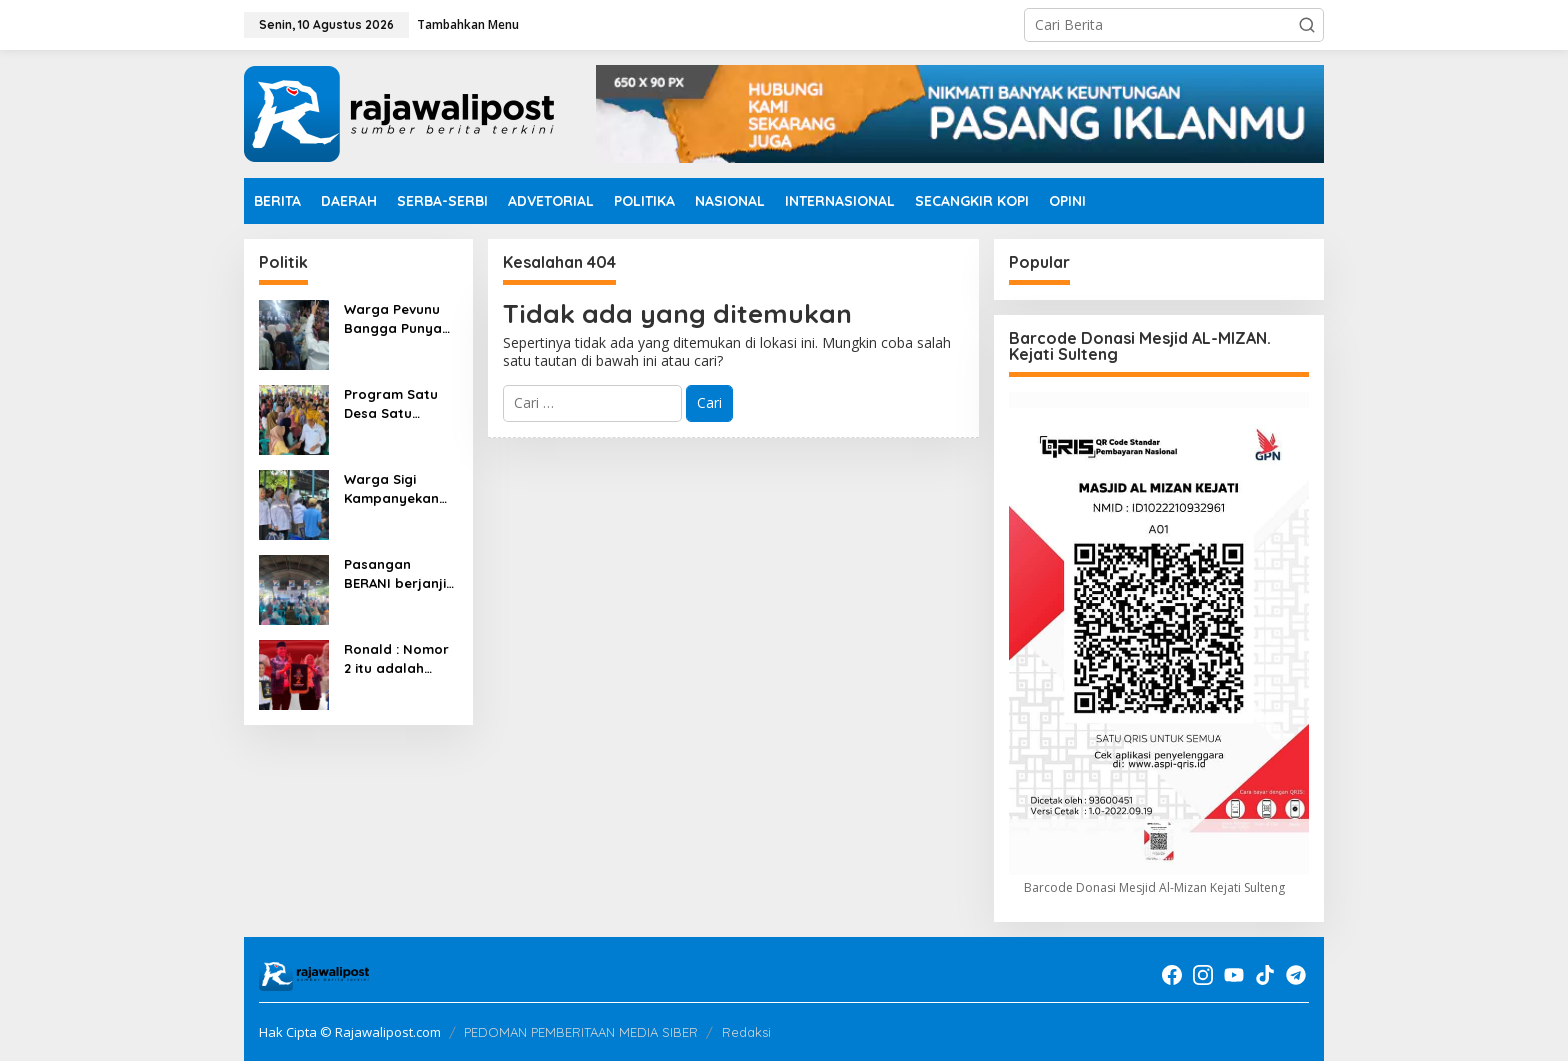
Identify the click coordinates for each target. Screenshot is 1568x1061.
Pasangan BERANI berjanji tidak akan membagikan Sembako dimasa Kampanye (395, 573)
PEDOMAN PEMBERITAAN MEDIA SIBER (581, 1032)
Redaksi (746, 1032)
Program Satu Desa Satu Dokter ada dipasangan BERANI (391, 403)
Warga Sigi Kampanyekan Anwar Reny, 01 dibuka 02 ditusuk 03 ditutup (394, 488)
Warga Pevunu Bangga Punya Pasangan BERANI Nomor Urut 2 (393, 318)
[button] (1307, 25)
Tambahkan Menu (468, 24)
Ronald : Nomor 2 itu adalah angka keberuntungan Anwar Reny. (396, 658)
